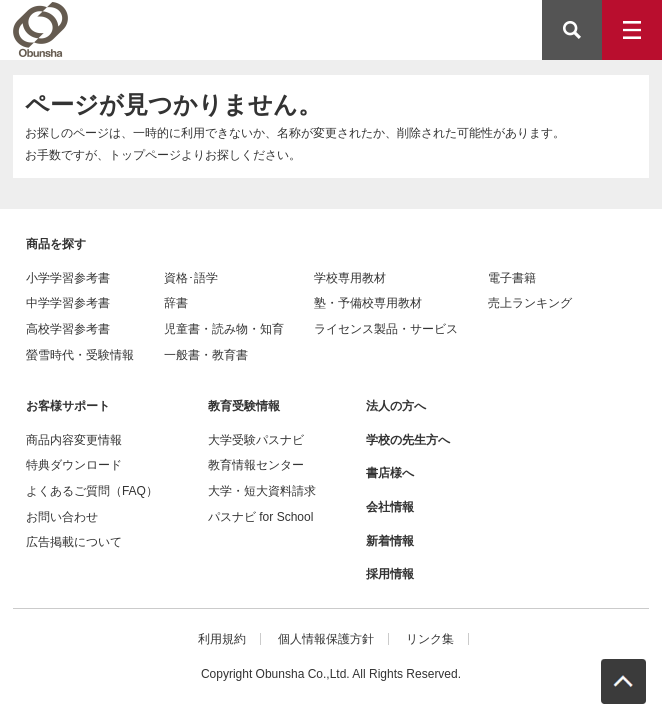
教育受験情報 (244, 406)
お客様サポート (68, 406)
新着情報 (390, 541)
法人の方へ (396, 406)
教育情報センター (256, 465)
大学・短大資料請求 (262, 491)
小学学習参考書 (68, 278)
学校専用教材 (350, 278)
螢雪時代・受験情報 (80, 355)
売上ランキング (530, 303)
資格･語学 (191, 278)
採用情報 (390, 574)
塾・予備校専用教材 (368, 303)
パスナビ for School (260, 517)
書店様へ (390, 473)
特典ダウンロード (74, 465)
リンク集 (430, 639)
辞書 (176, 303)
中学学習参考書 (68, 303)
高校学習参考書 (68, 329)
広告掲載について (74, 542)
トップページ (145, 155)
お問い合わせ (62, 517)
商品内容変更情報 (74, 440)
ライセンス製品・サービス (386, 329)
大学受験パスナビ (256, 440)
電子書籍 (512, 278)
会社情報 (390, 507)
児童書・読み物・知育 (224, 329)
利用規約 (222, 639)
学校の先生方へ (408, 440)
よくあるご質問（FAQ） (92, 491)
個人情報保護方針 (326, 639)
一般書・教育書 (206, 355)
